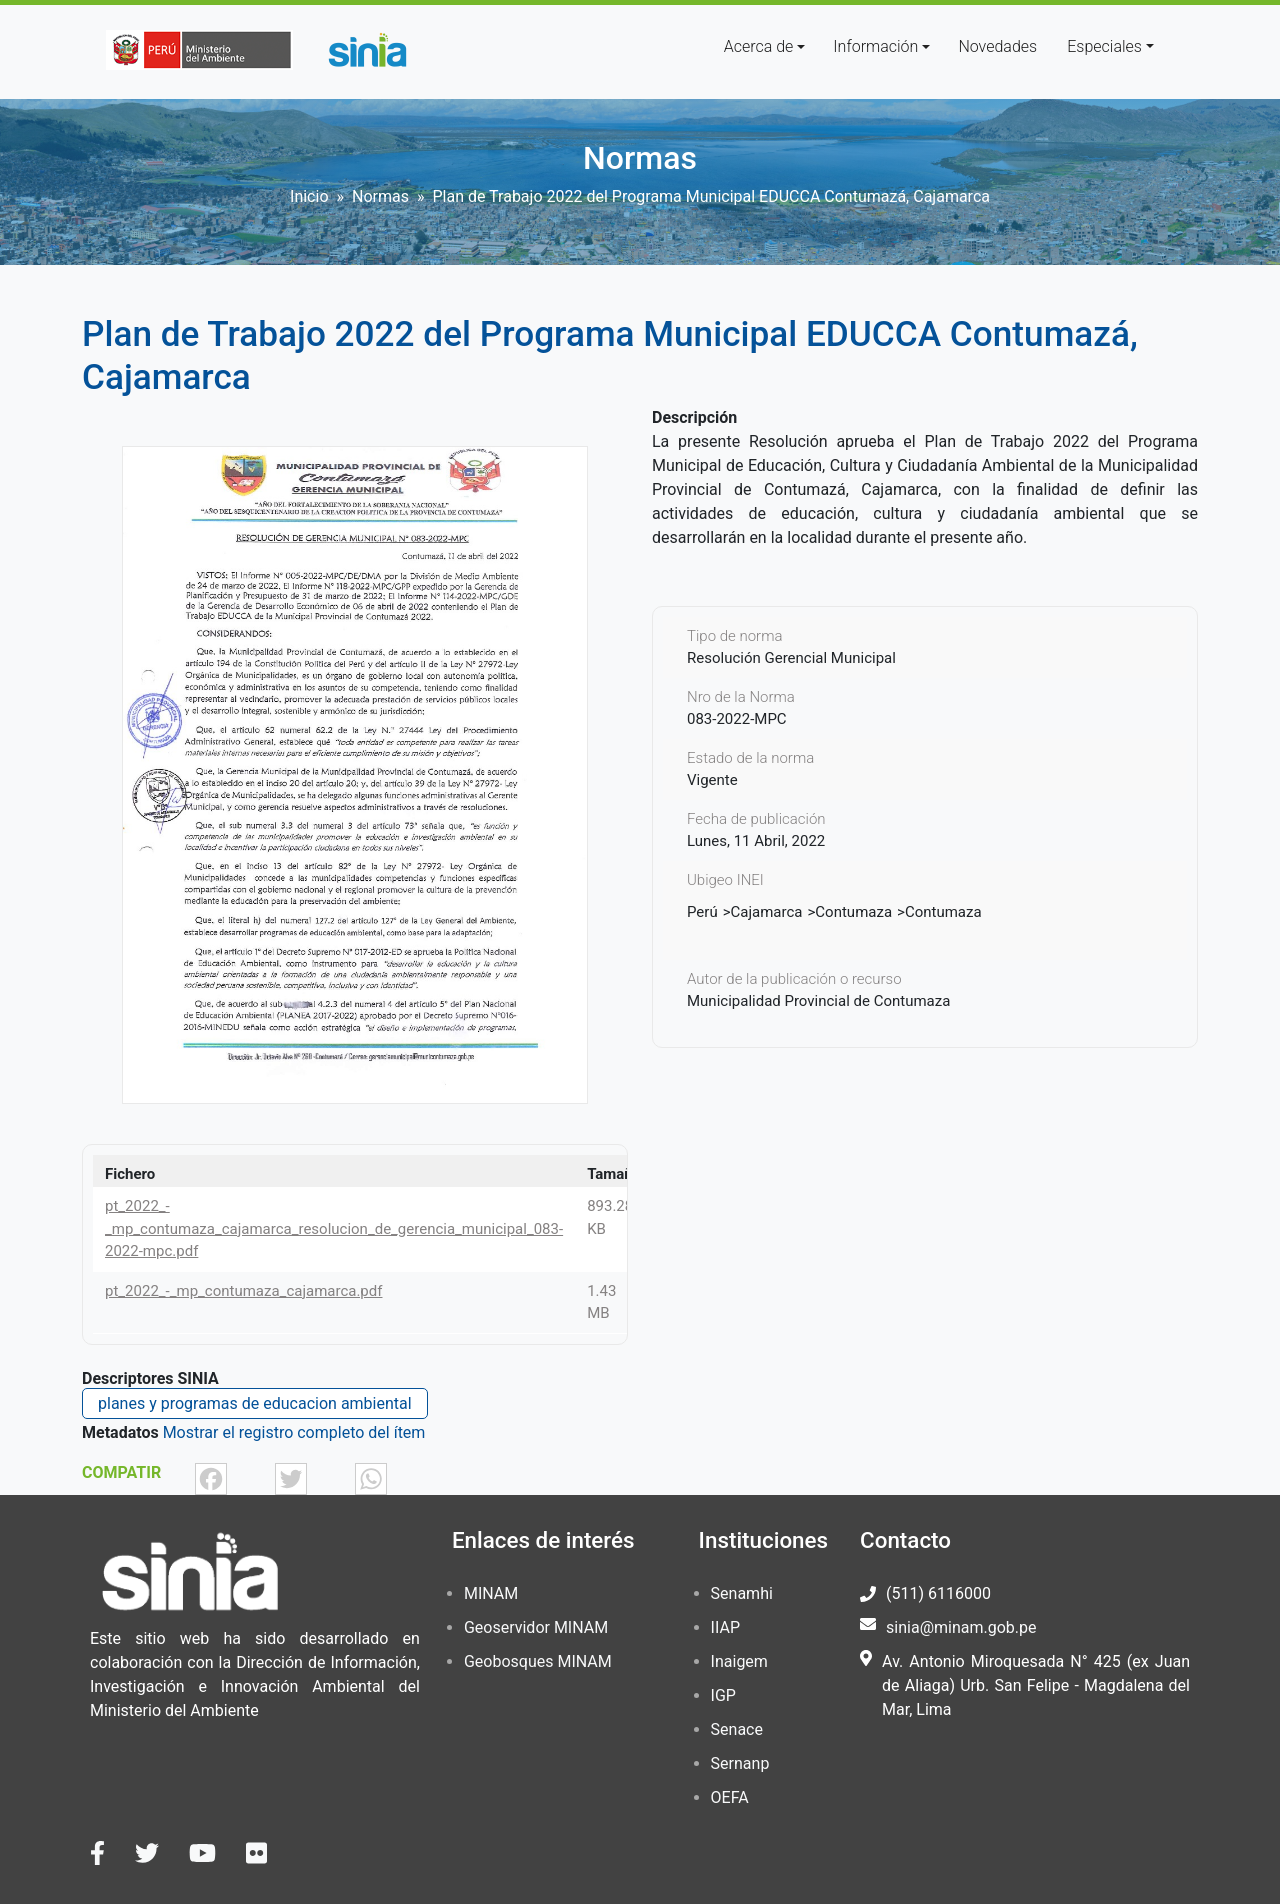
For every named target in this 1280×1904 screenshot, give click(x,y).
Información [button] (875, 46)
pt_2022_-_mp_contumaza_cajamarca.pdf (243, 1291)
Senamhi (742, 1593)
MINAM (491, 1593)
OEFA (730, 1797)
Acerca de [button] (759, 46)
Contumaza (853, 912)
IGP (723, 1695)
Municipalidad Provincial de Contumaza (818, 1001)
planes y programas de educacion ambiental (255, 1403)
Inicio (309, 196)
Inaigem (739, 1661)
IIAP (725, 1627)
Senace (737, 1729)
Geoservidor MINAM (536, 1627)
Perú (702, 912)
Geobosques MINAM (538, 1661)
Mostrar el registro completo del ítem (294, 1432)
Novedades (997, 46)
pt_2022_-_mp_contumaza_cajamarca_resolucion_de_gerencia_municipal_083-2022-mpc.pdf (334, 1228)
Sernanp (740, 1763)
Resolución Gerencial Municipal (791, 658)
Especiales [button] (1104, 46)
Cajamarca (767, 912)
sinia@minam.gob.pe (961, 1627)
